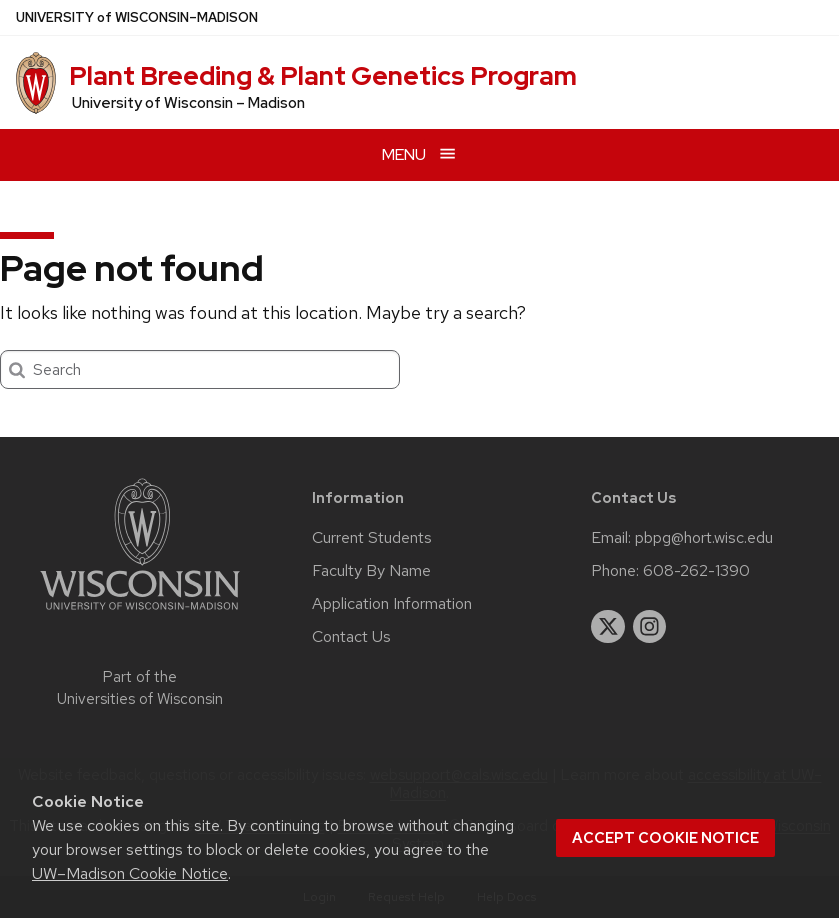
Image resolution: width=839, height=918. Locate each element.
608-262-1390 (696, 571)
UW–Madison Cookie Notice (130, 873)
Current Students (372, 538)
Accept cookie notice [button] (665, 838)
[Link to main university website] (140, 613)
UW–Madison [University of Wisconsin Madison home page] (137, 17)
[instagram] (650, 627)
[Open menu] (419, 154)
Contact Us (351, 637)
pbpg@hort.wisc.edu (704, 538)
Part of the (140, 688)
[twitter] (608, 627)
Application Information (392, 604)
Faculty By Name (371, 571)
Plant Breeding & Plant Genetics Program (323, 76)
